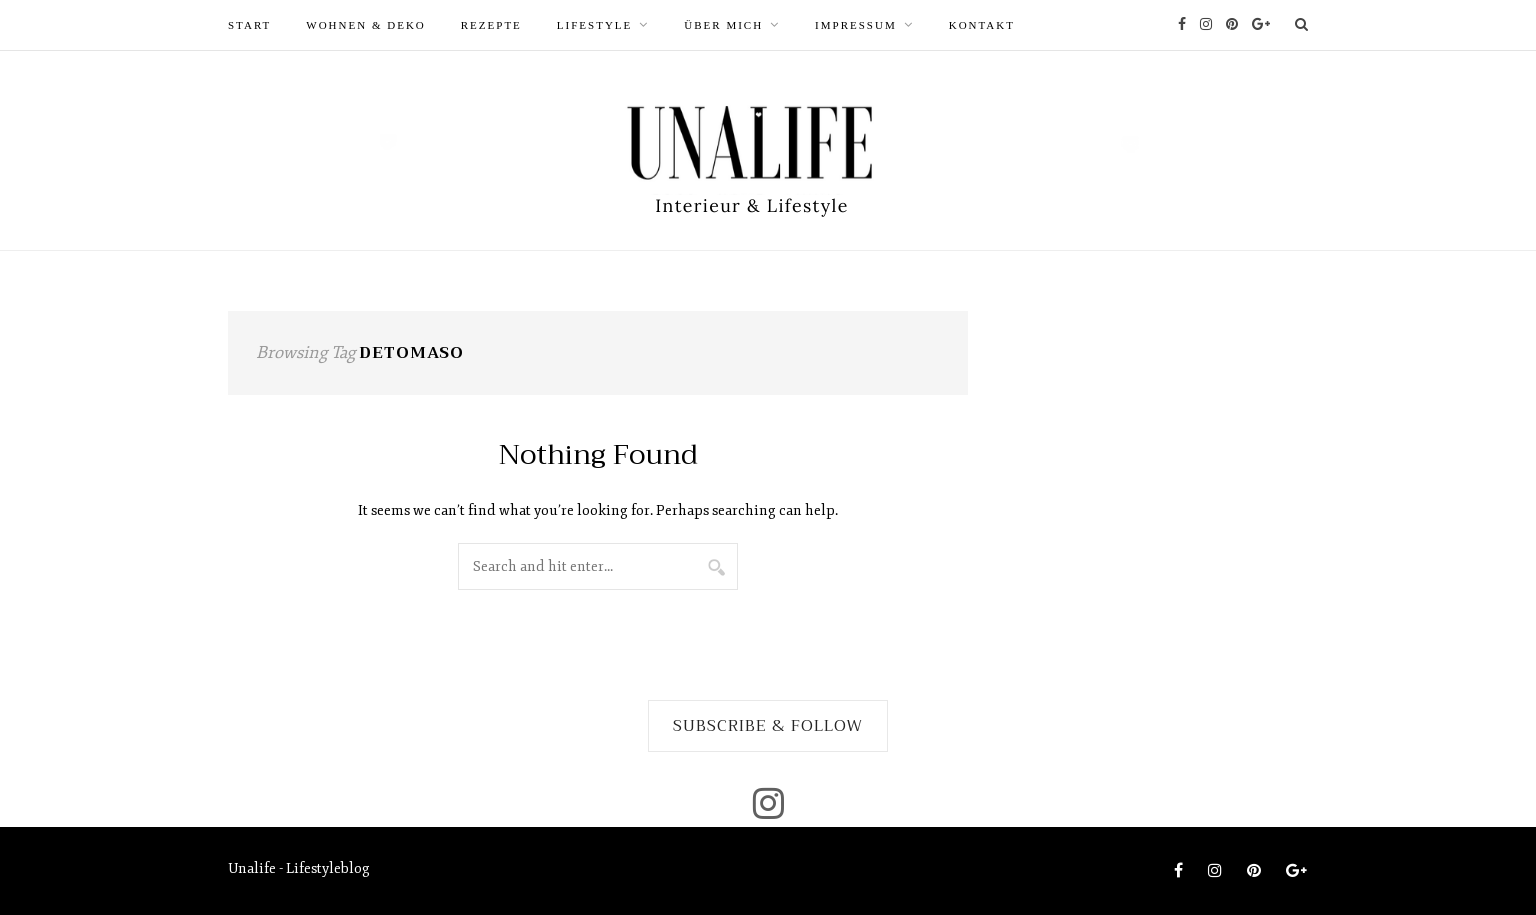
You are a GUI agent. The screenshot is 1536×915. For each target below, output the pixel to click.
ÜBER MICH (723, 25)
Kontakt (982, 25)
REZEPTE (491, 25)
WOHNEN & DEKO (365, 25)
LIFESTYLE (594, 25)
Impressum (856, 25)
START (249, 25)
